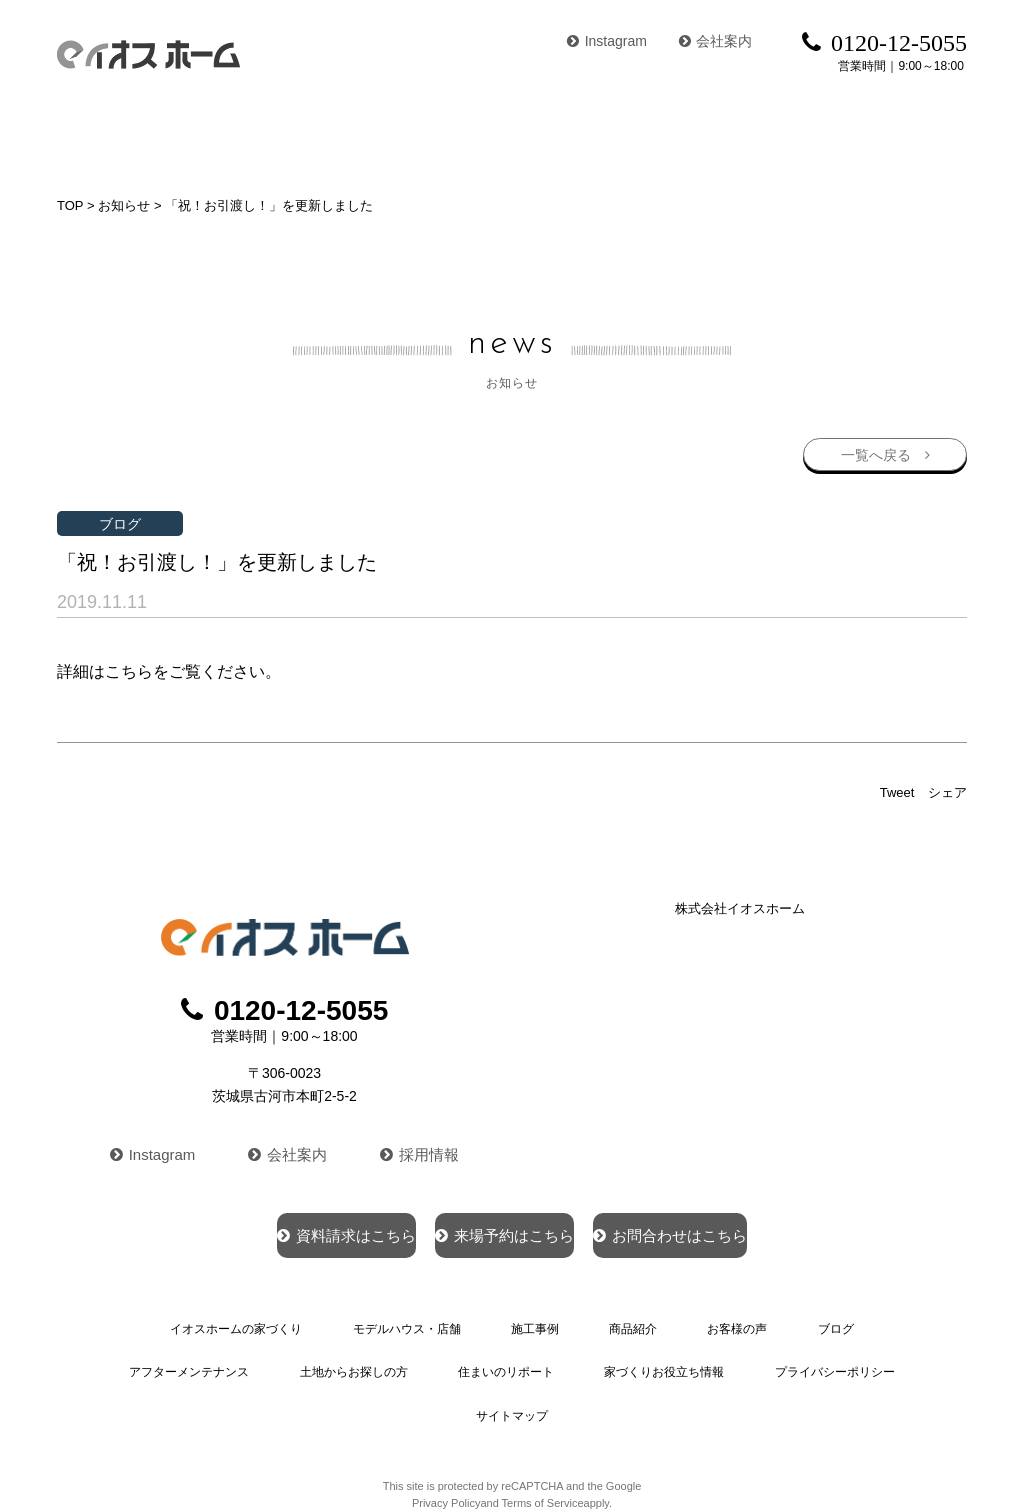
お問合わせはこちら (741, 1230)
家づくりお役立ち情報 (519, 1362)
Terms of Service (543, 1446)
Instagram (607, 41)
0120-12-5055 (285, 1007)
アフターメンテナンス (843, 1325)
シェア (947, 789)
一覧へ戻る (873, 449)
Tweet (897, 789)
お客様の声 (704, 134)
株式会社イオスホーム (740, 905)
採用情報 (424, 1148)
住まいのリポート (367, 1362)
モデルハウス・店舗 (345, 134)
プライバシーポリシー (685, 1362)
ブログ (807, 134)
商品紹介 (592, 134)
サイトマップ (824, 1362)
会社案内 (716, 41)
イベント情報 (919, 134)
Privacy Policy (446, 1446)
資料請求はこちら (274, 1230)
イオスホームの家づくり (145, 134)
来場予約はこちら (503, 1230)
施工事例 (488, 134)
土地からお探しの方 (221, 1362)
